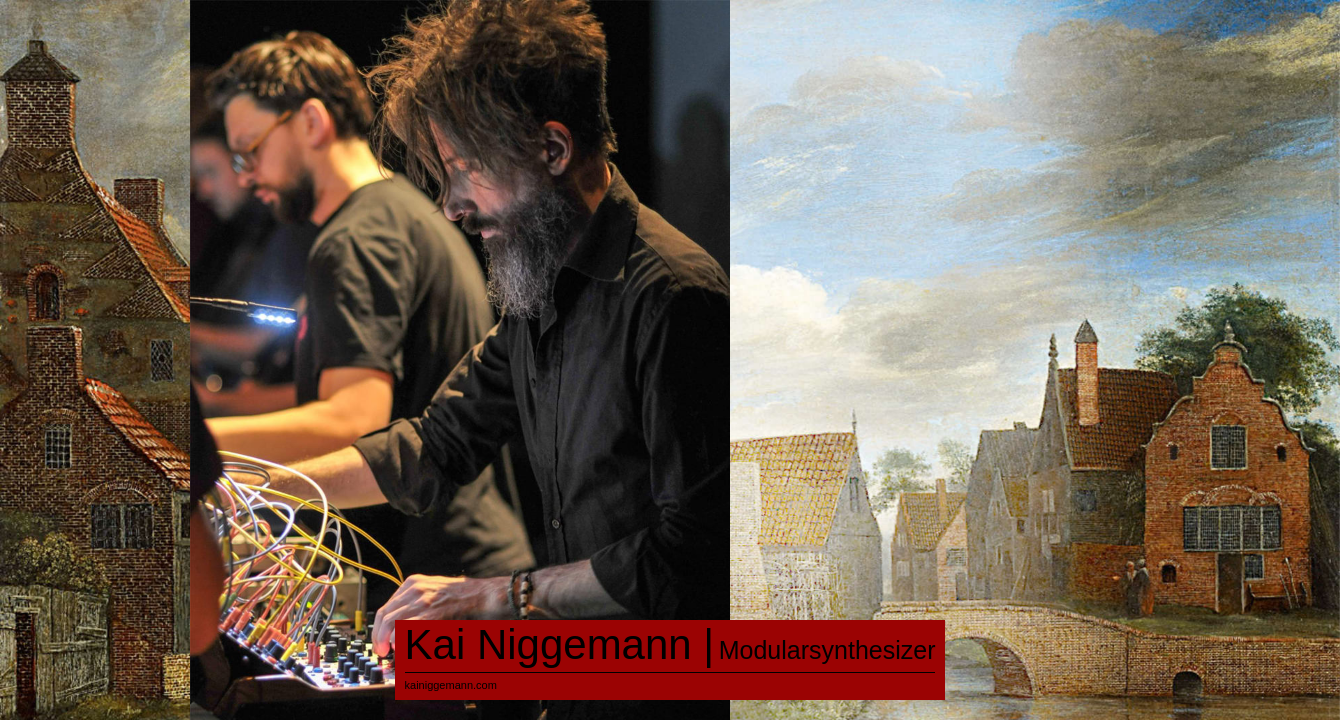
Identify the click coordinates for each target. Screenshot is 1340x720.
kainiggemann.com (451, 685)
